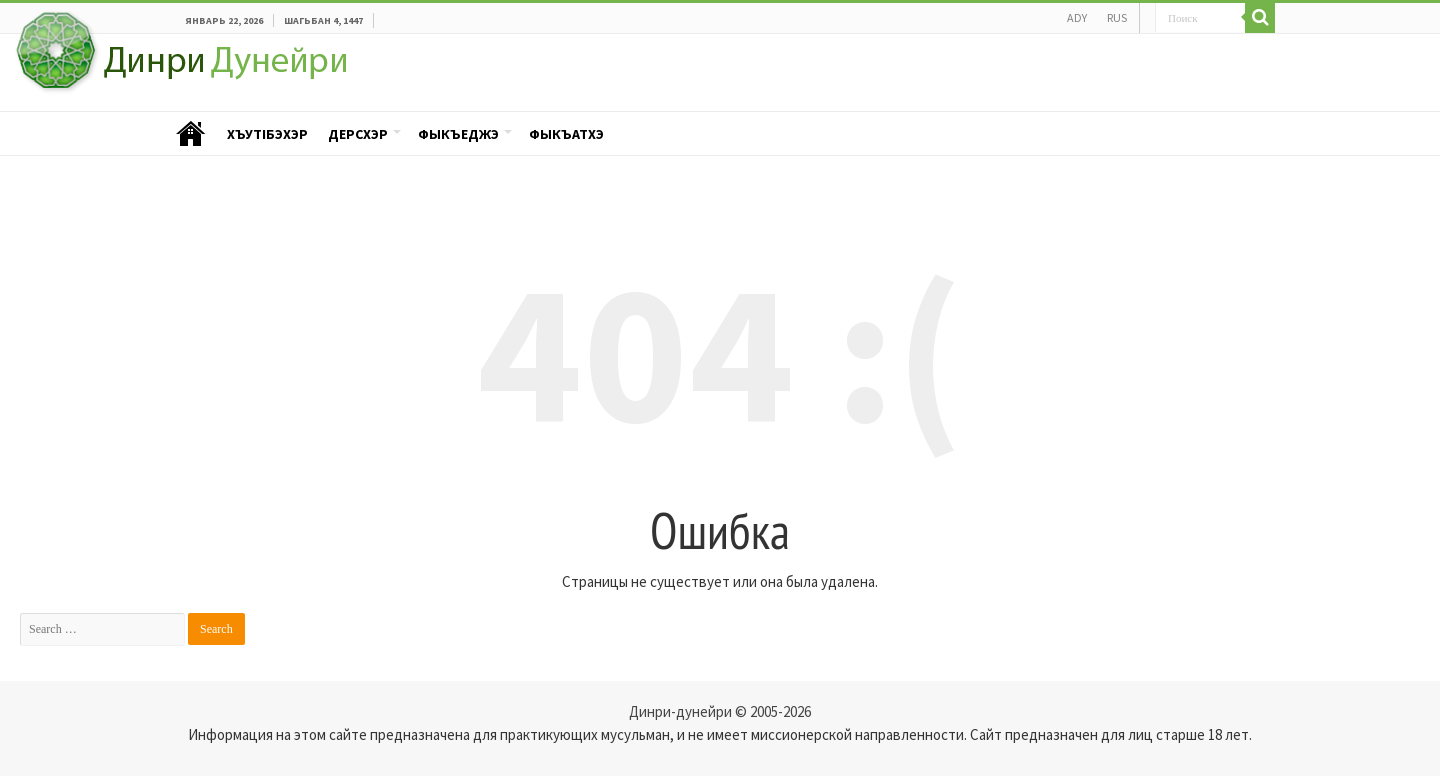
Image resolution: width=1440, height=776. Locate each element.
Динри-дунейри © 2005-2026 (720, 711)
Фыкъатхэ (566, 134)
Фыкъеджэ (458, 134)
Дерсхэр (358, 134)
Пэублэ (191, 134)
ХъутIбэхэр (267, 134)
